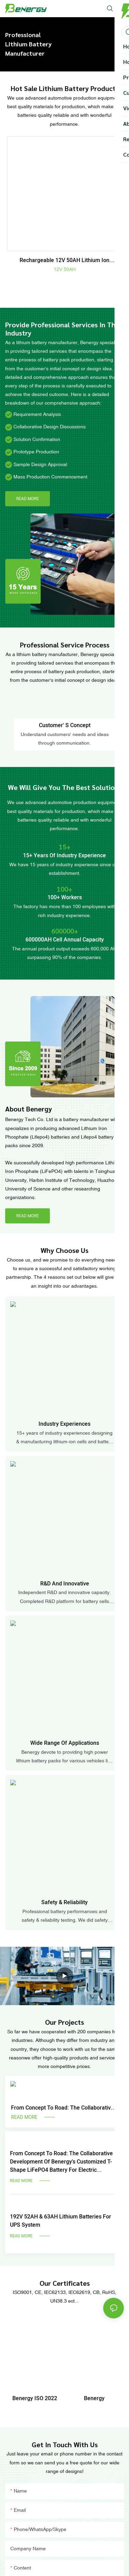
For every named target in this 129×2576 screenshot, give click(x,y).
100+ (64, 889)
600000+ (64, 931)
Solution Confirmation (36, 439)
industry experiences (64, 1424)
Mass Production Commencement (50, 476)
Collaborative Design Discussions (49, 426)
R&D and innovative (64, 1584)
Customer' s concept (64, 725)
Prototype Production (36, 451)
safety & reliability (64, 1902)
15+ (65, 847)
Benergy (94, 2398)
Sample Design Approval (40, 464)
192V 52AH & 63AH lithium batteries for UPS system (60, 2221)
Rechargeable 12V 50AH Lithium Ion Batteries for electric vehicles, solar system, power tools (64, 260)
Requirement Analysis (37, 414)
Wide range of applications (64, 1743)
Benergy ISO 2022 (34, 2398)
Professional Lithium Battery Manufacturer (28, 44)
